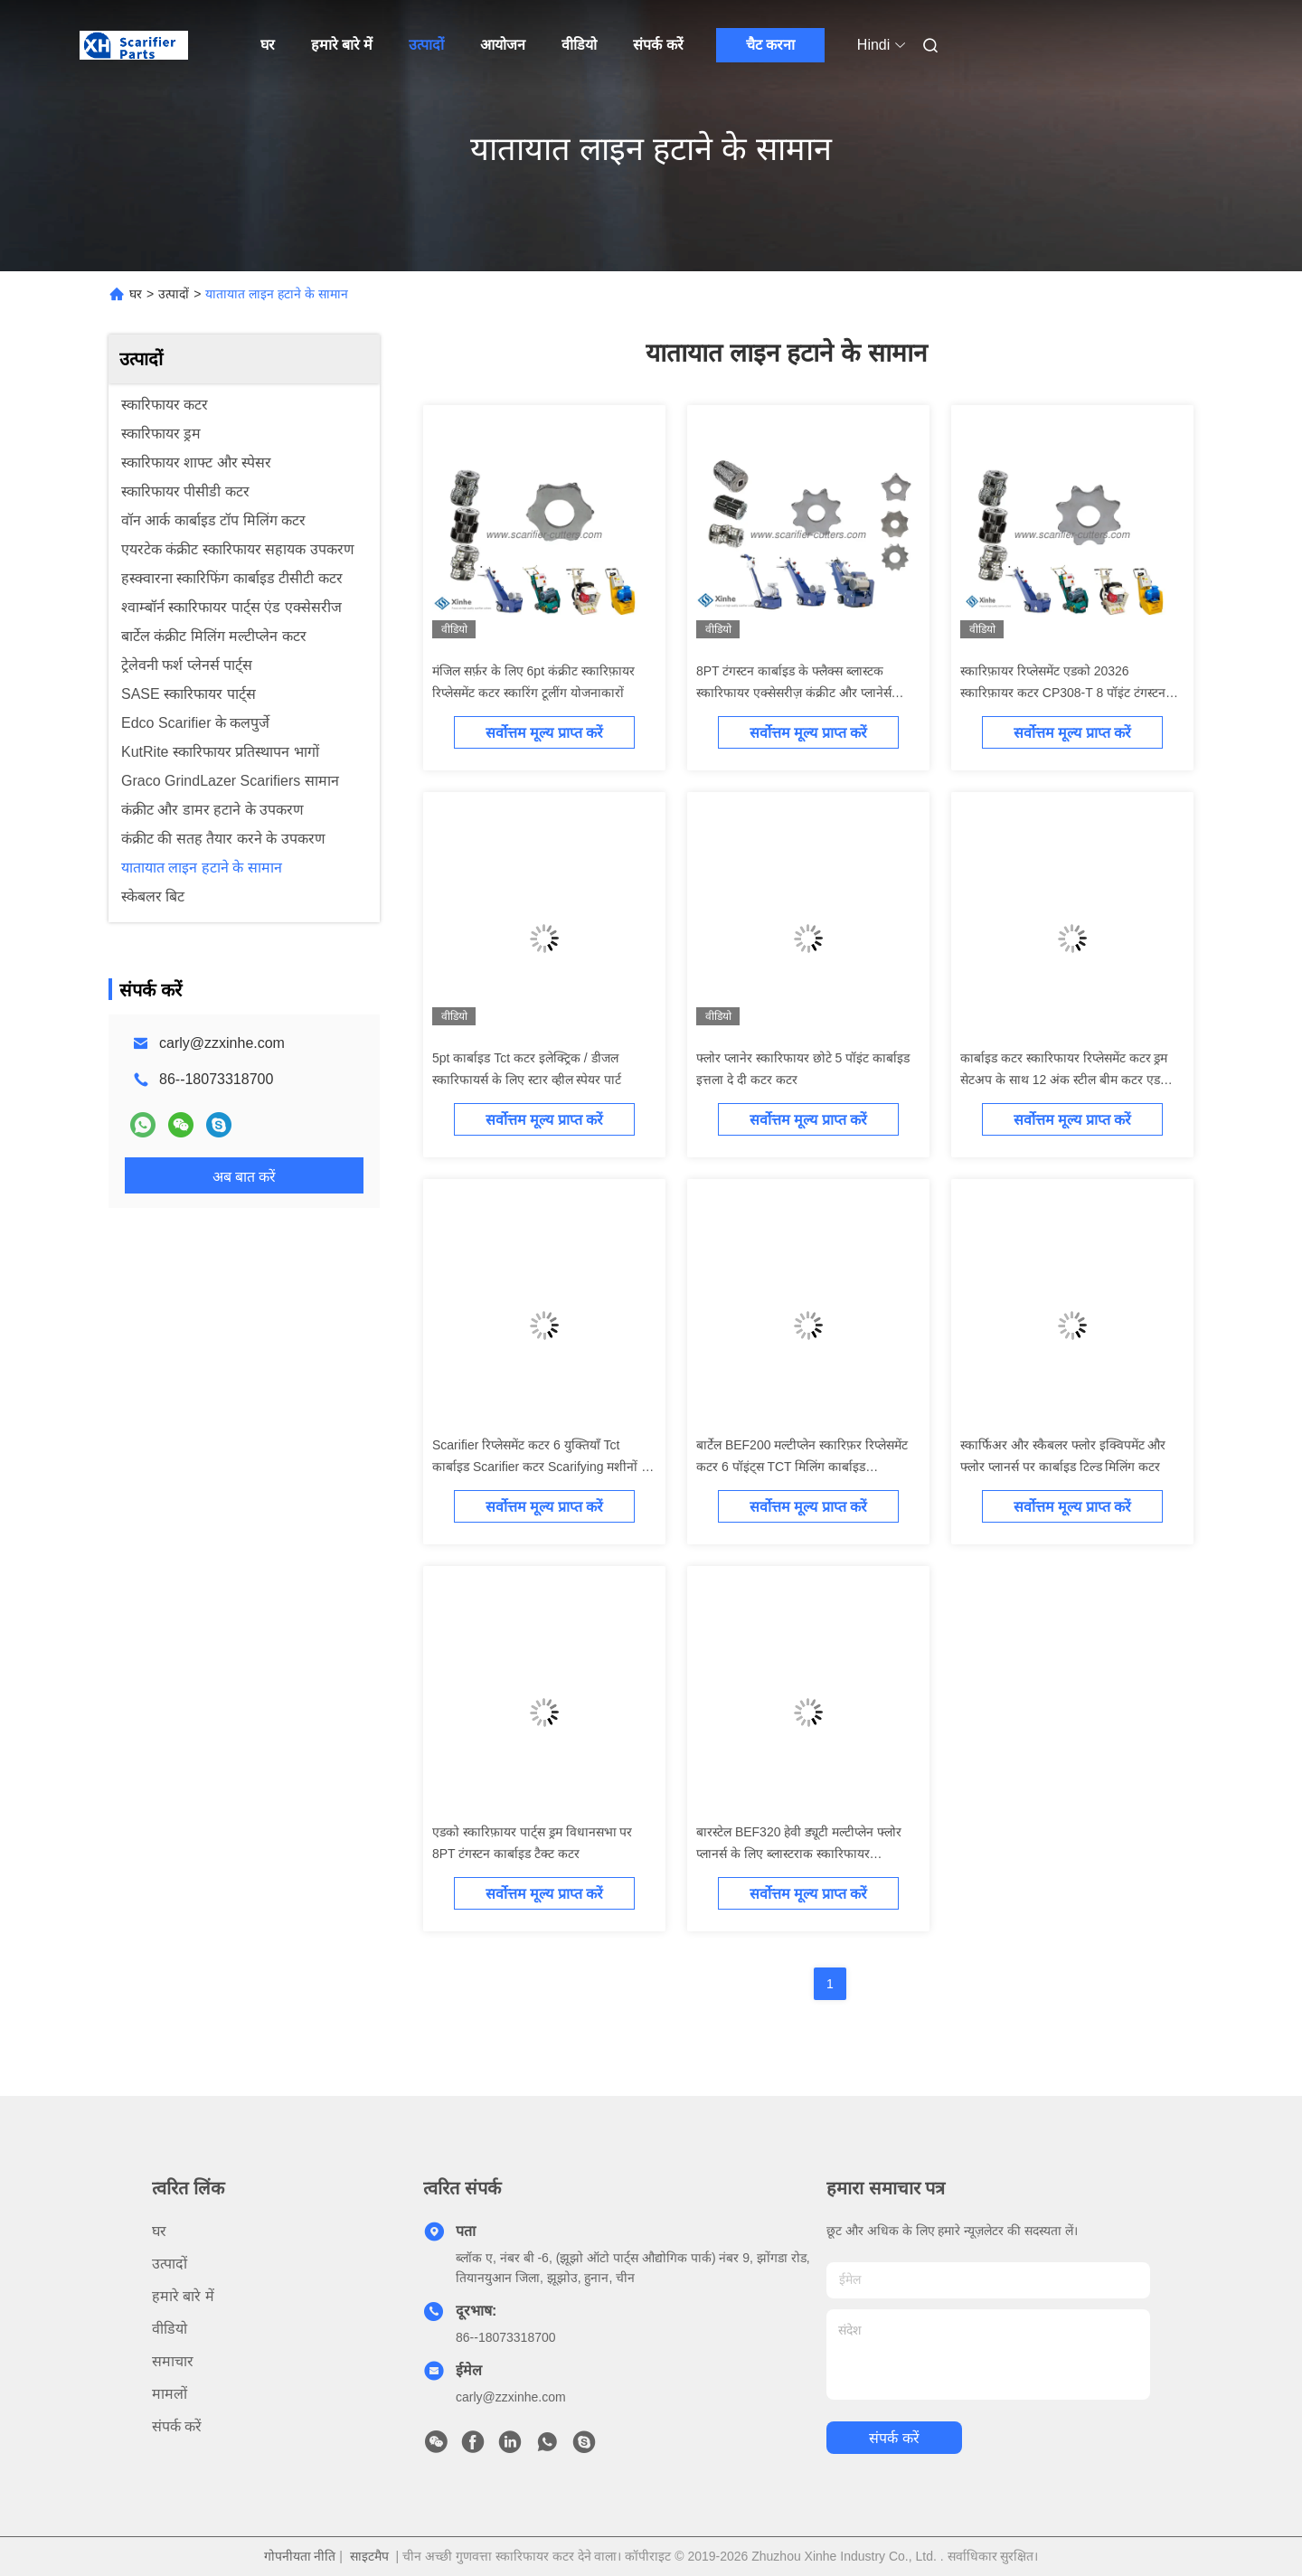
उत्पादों (426, 44)
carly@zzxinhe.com (222, 1043)
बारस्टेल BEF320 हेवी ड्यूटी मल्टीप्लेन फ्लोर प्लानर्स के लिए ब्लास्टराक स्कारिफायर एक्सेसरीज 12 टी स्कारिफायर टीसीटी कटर (798, 1853)
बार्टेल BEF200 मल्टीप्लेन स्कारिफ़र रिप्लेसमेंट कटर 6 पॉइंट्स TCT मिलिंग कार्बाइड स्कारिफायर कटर (802, 1467)
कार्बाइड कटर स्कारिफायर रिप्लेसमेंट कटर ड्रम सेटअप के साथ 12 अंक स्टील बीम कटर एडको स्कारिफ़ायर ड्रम (1067, 1080)
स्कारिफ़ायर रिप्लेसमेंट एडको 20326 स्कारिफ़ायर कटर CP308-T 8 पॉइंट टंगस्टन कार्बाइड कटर (1062, 693)
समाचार (172, 2361)
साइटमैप (369, 2556)
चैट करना (770, 44)
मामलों (169, 2393)
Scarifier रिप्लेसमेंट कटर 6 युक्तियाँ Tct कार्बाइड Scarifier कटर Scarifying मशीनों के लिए (541, 1467)
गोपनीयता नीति (300, 2556)
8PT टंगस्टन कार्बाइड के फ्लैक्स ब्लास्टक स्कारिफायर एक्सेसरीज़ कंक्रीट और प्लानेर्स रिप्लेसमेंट (794, 693)
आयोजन (502, 44)
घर (267, 44)
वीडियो (579, 44)
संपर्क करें (658, 44)
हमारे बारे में (342, 44)
